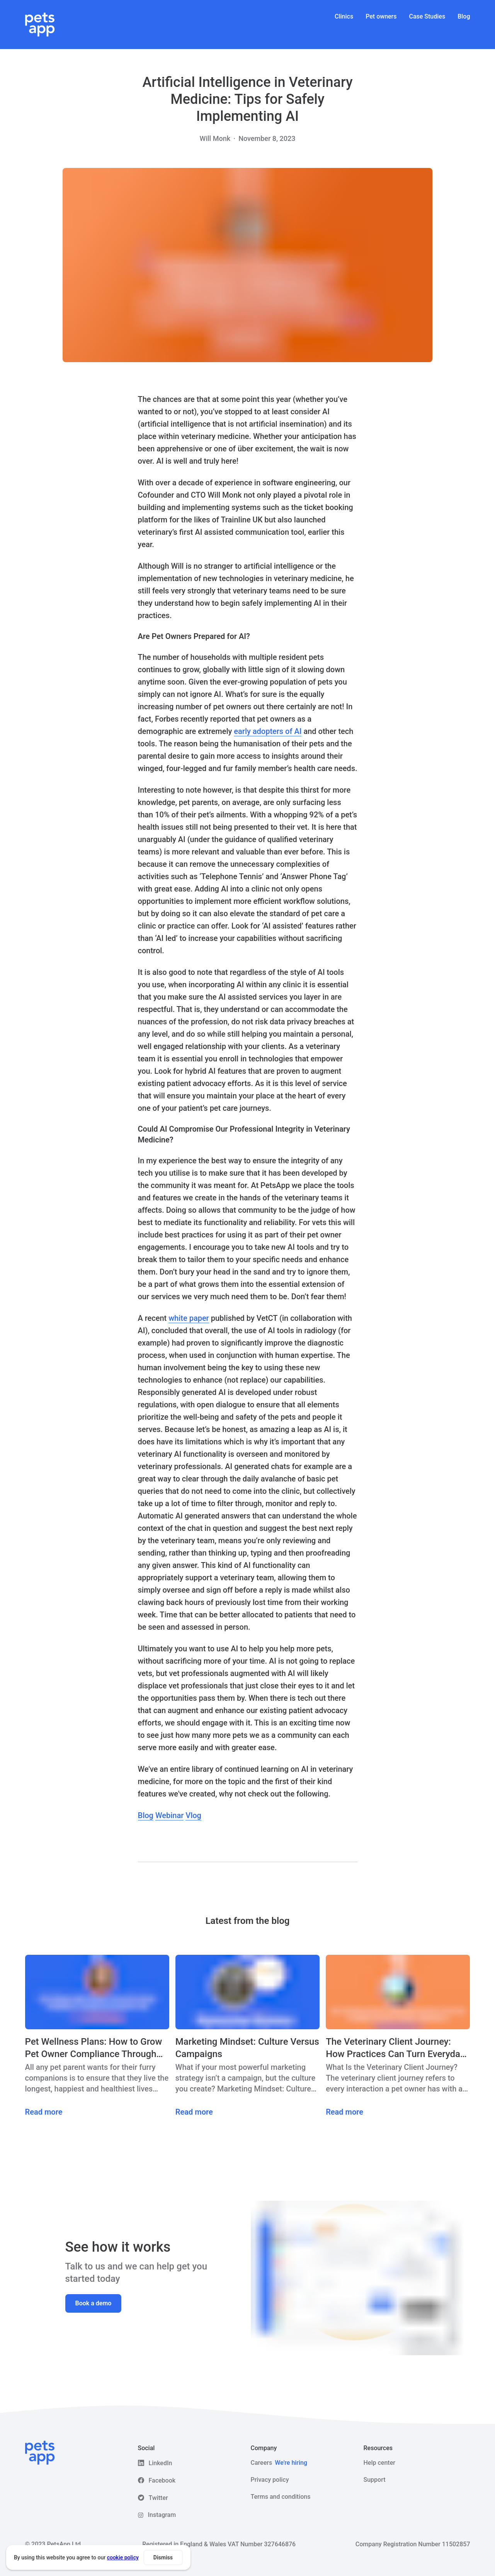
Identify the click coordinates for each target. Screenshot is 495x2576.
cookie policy (123, 2557)
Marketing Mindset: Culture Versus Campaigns (247, 2047)
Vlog (193, 1815)
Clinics (344, 16)
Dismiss (163, 2557)
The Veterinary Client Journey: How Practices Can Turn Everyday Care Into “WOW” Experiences (395, 2048)
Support (375, 2479)
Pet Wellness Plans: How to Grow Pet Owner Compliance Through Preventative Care (93, 2048)
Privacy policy (270, 2479)
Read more (44, 2112)
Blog (464, 16)
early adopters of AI (267, 731)
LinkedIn (160, 2463)
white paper (188, 1318)
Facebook (162, 2480)
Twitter (158, 2497)
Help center (379, 2462)
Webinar (169, 1815)
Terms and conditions (281, 2496)
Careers (279, 2462)
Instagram (162, 2514)
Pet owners (381, 16)
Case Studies (427, 16)
